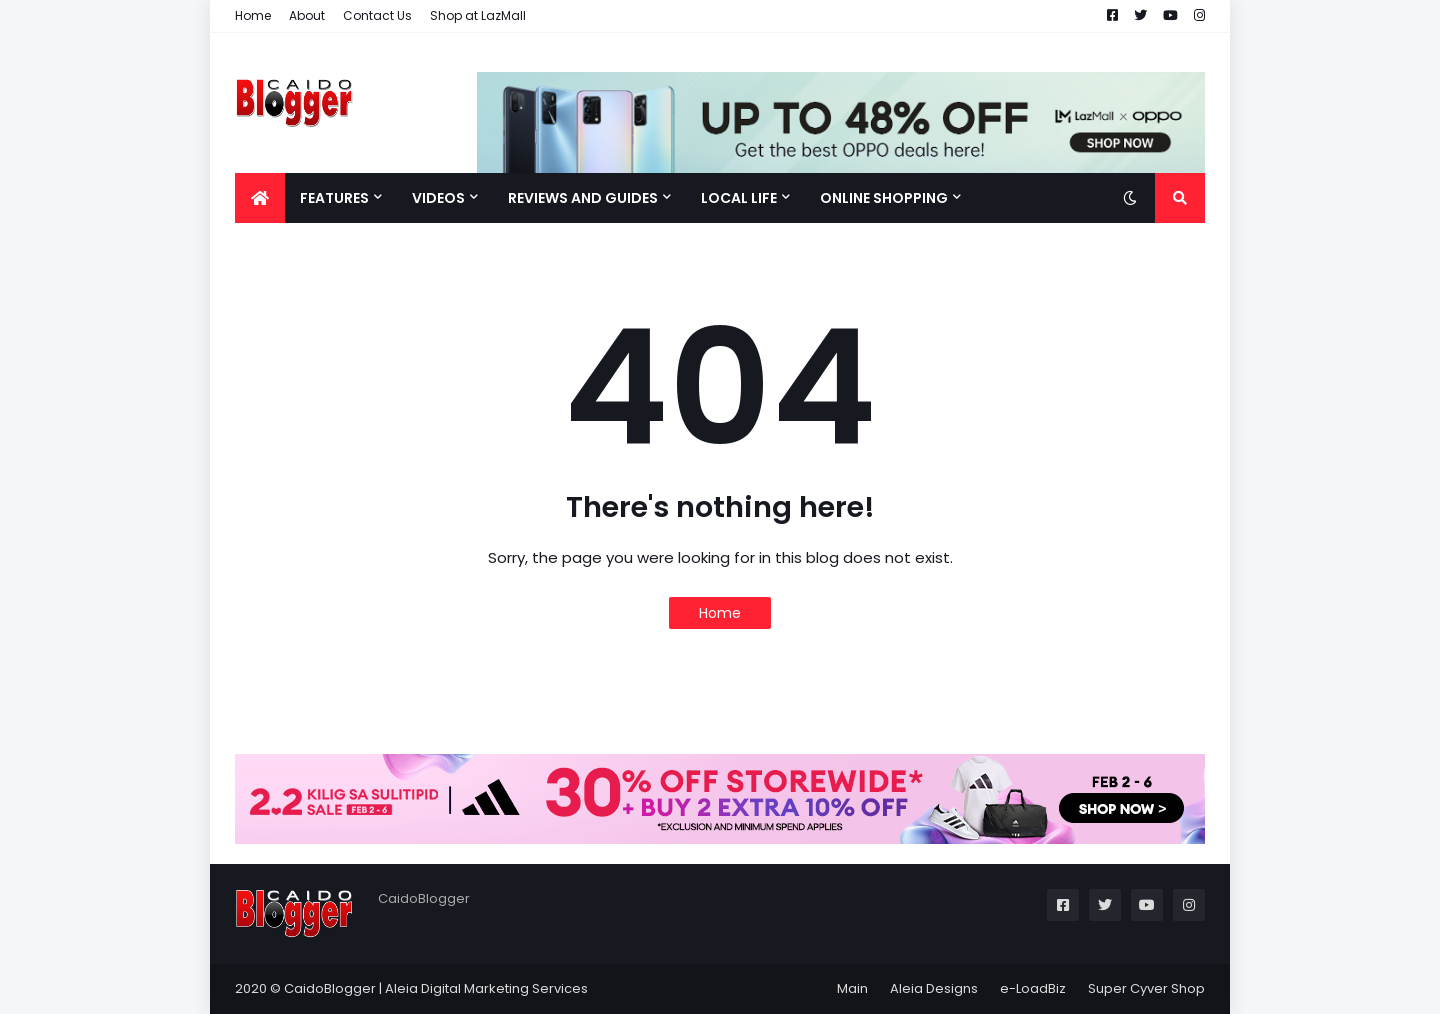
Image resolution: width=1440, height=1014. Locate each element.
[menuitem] (260, 198)
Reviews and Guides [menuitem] (583, 198)
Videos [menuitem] (438, 198)
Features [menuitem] (334, 198)
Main (852, 988)
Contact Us (377, 15)
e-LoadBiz (1033, 988)
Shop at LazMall (478, 15)
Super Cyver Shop (1146, 988)
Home (253, 15)
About (307, 15)
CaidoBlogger (330, 988)
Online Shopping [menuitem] (884, 198)
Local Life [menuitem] (739, 198)
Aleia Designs (934, 988)
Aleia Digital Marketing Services (486, 988)
